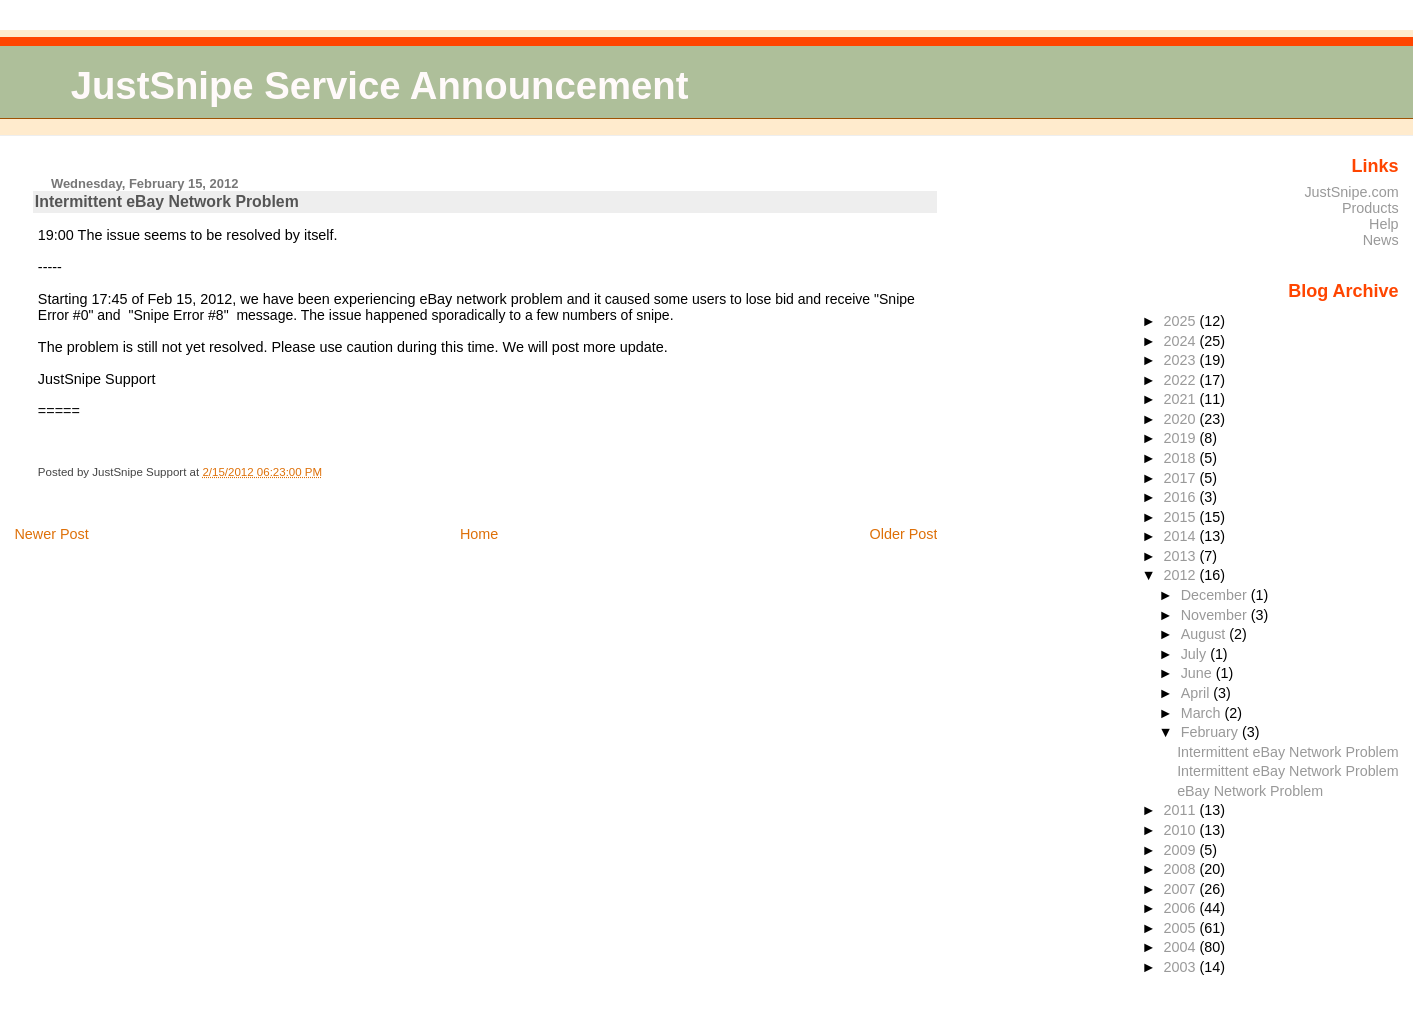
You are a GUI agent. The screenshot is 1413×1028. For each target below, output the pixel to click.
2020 (1182, 419)
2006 (1182, 908)
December (1216, 595)
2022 (1182, 380)
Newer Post (51, 534)
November (1216, 615)
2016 (1182, 497)
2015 (1182, 517)
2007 (1182, 889)
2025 (1182, 321)
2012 (1182, 575)
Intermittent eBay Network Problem (167, 201)
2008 (1182, 869)
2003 (1182, 967)
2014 (1182, 536)
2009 (1182, 850)
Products (1370, 208)
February (1211, 732)
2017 (1182, 478)
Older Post (903, 534)
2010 (1182, 830)
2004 (1182, 947)
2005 (1182, 928)
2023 (1182, 360)
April (1197, 693)
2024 (1182, 341)
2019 (1182, 438)
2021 (1182, 399)
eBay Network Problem (1250, 791)
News (1381, 240)
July (1195, 654)
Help (1384, 224)
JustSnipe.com (1351, 192)
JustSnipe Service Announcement (380, 85)
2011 (1182, 810)
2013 (1182, 556)
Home (479, 534)
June (1198, 673)
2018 (1182, 458)
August (1205, 634)
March (1203, 713)
